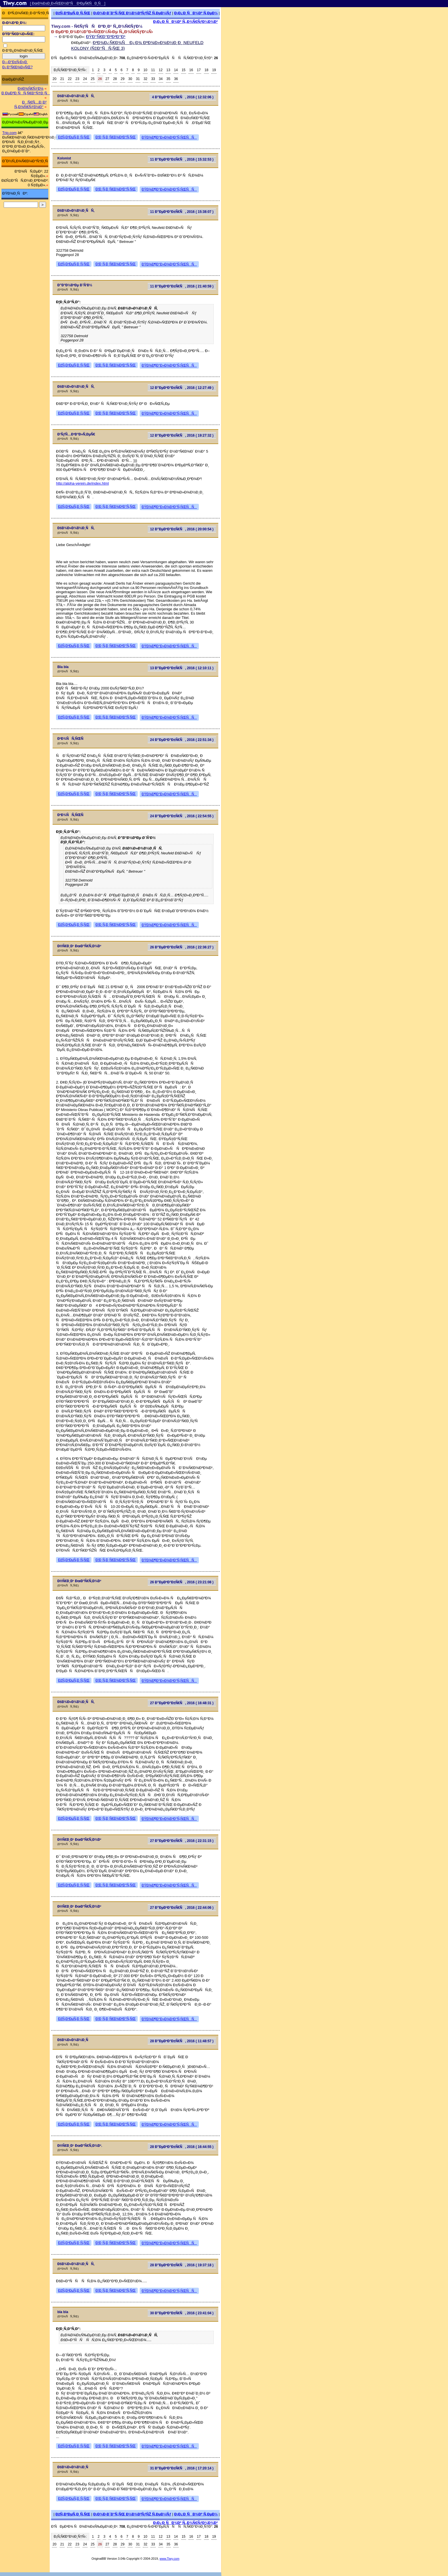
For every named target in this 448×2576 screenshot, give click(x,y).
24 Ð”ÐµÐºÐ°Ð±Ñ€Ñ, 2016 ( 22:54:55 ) (181, 816)
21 (62, 79)
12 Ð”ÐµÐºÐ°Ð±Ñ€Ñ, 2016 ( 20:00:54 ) (181, 529)
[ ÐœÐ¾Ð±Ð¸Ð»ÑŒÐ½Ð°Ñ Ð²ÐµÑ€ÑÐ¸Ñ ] (67, 3)
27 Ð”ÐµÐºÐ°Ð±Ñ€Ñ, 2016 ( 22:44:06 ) (181, 1908)
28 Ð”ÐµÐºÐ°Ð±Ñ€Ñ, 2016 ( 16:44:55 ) (181, 2147)
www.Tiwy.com (169, 2558)
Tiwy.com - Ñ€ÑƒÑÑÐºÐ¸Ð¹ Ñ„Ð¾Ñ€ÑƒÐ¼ (97, 26)
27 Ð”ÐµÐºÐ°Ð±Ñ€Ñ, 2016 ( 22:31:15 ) (181, 1841)
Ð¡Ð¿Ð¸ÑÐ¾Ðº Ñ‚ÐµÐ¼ (196, 13)
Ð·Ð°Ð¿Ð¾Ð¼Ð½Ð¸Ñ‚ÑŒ (22, 51)
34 (161, 79)
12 (161, 70)
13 (168, 70)
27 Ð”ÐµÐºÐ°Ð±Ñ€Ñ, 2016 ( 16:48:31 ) (181, 1703)
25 (93, 79)
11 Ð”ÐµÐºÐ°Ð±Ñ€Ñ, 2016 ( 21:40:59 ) (181, 286)
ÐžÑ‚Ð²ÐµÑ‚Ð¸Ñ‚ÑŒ (72, 13)
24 (85, 79)
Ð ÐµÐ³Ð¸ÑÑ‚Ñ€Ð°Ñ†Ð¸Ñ (25, 93)
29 (122, 79)
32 (145, 79)
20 (54, 79)
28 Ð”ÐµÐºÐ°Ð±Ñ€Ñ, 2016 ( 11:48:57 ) (181, 2041)
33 (153, 79)
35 (168, 79)
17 (199, 70)
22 (69, 79)
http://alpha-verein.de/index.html (82, 483)
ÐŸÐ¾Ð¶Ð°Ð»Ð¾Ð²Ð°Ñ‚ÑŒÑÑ (169, 137)
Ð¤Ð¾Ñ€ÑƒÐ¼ (30, 88)
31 (138, 79)
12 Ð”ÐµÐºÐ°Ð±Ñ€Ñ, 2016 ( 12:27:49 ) (181, 388)
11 (153, 70)
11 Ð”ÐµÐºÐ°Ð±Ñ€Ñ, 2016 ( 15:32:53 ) (181, 159)
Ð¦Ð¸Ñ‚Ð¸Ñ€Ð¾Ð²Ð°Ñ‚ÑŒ (115, 137)
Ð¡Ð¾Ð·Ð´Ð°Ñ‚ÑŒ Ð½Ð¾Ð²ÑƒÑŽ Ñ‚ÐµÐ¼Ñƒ (132, 13)
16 (191, 70)
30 (130, 79)
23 (77, 79)
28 (115, 79)
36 (176, 79)
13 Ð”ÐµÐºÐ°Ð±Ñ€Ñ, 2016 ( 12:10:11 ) (181, 668)
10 (145, 70)
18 (206, 70)
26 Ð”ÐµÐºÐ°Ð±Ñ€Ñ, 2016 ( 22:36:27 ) (181, 947)
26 (100, 79)
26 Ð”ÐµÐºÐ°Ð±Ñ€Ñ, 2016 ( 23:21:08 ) (181, 1582)
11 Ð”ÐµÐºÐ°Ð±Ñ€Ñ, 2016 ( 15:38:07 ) (181, 212)
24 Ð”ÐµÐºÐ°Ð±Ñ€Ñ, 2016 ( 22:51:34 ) (181, 740)
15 (183, 70)
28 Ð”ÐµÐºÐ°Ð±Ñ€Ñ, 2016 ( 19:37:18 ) (181, 2265)
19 (214, 70)
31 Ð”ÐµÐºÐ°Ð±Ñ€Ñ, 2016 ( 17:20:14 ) (181, 2468)
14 (176, 70)
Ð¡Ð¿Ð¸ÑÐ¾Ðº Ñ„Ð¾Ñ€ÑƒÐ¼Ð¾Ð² (185, 21)
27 (107, 79)
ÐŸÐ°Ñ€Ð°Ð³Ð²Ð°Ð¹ (105, 36)
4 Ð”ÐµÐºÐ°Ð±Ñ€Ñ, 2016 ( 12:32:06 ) (182, 97)
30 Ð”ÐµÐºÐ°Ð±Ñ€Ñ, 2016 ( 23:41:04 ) (181, 2313)
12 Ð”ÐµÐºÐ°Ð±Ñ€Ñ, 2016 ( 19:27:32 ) (181, 435)
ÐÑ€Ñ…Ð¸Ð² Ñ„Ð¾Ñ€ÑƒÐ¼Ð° (30, 104)
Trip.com (9, 133)
